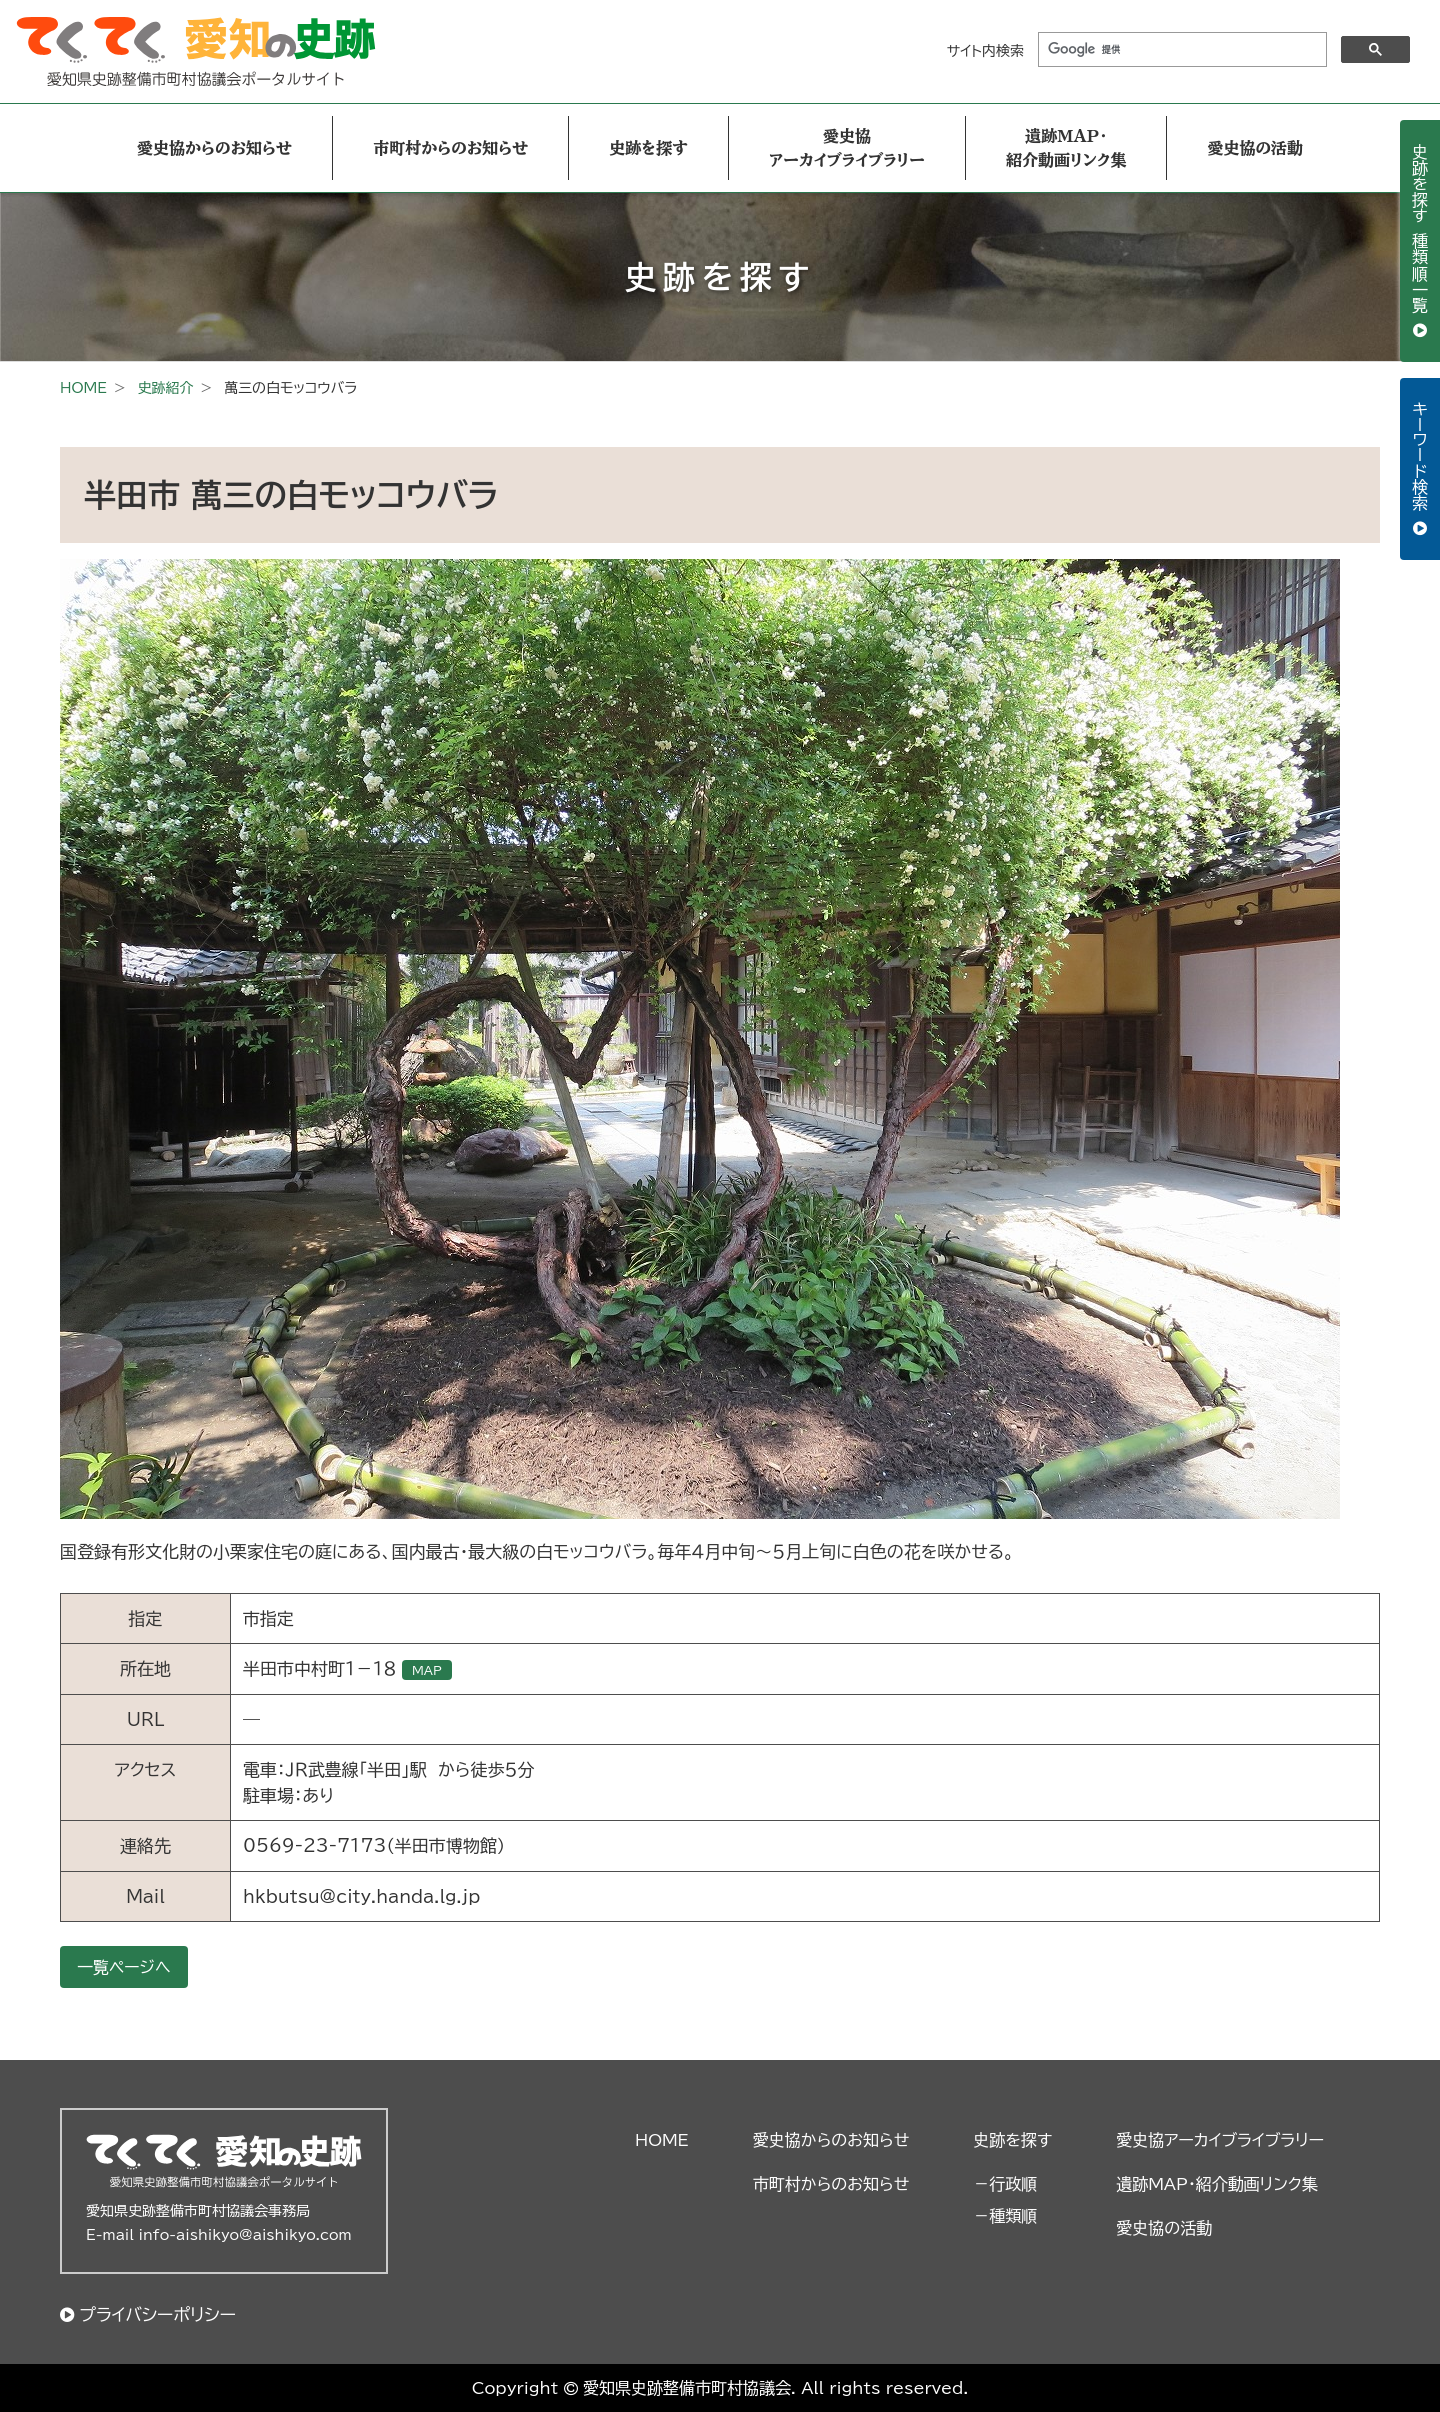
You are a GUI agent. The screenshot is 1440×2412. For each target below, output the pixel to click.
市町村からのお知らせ (450, 148)
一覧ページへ (124, 1967)
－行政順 (1005, 2184)
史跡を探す (648, 148)
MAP (427, 1670)
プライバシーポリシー (157, 2314)
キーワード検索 (1420, 459)
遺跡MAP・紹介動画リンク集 (1066, 148)
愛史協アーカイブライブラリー (847, 148)
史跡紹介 (165, 388)
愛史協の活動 (1255, 148)
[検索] (1180, 50)
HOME (83, 388)
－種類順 (1005, 2216)
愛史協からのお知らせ (214, 148)
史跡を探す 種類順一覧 (1420, 231)
